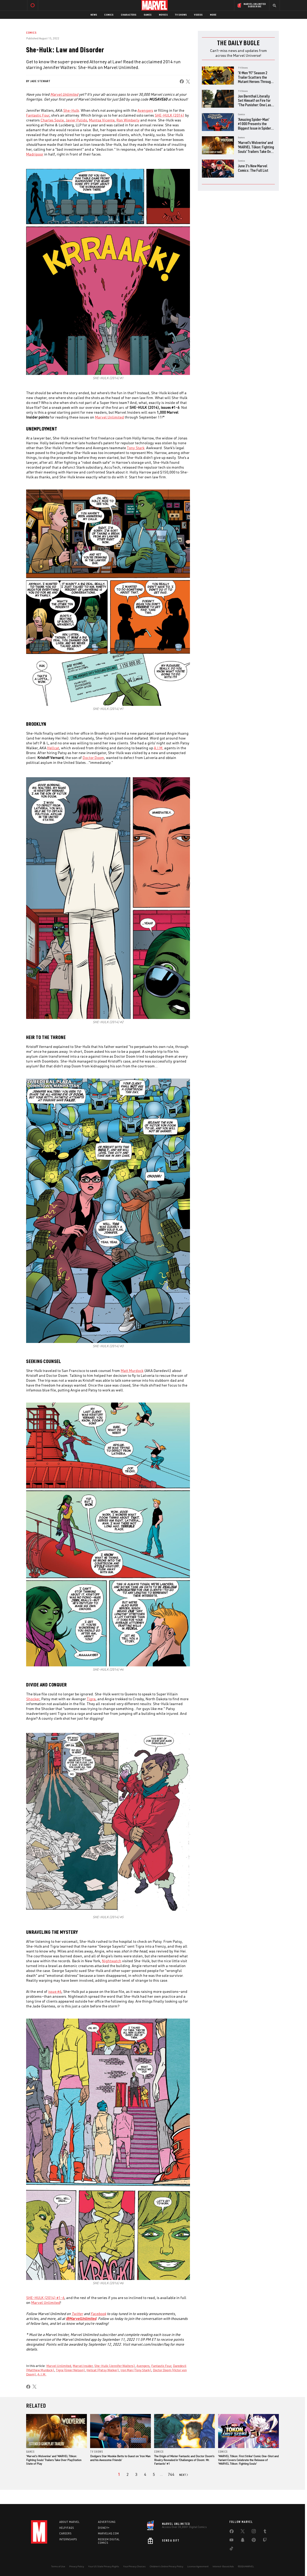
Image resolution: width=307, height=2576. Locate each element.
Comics (108, 14)
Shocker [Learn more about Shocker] (32, 1699)
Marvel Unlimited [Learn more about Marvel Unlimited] (109, 417)
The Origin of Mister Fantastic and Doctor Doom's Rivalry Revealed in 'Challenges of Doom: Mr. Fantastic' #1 (184, 2459)
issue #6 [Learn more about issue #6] (54, 1991)
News (94, 14)
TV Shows (181, 14)
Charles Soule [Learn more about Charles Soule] (52, 120)
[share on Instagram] (254, 2532)
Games (148, 14)
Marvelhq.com (108, 2533)
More (213, 14)
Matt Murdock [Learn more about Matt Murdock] (132, 1370)
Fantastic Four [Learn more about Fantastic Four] (37, 115)
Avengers (143, 2366)
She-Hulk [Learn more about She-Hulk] (71, 110)
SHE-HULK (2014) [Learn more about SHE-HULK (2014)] (169, 115)
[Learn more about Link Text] (81, 2318)
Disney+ (104, 2527)
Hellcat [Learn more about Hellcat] (53, 748)
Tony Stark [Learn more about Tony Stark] (135, 447)
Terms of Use (58, 2566)
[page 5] (154, 2474)
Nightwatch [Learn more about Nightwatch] (111, 1961)
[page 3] (136, 2474)
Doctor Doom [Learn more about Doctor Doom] (93, 757)
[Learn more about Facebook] (98, 2313)
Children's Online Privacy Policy (166, 2566)
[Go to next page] (184, 2474)
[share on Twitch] (265, 2541)
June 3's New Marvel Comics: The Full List (253, 168)
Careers (65, 2533)
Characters (128, 14)
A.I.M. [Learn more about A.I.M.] (158, 748)
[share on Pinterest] (254, 2541)
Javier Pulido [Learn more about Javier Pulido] (76, 120)
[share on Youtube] (231, 2541)
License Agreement (198, 2566)
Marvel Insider (83, 2366)
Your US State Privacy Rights (103, 2566)
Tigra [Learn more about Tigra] (91, 1699)
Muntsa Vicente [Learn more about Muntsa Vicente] (102, 120)
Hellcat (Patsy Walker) (102, 2370)
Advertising (107, 2521)
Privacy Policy (76, 2566)
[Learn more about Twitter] (77, 2313)
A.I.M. (41, 2374)
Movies (163, 14)
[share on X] (188, 81)
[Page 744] (171, 2474)
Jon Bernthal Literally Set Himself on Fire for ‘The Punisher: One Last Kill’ (255, 103)
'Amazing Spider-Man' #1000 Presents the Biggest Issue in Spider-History (255, 126)
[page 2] (127, 2474)
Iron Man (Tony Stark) (135, 2370)
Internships (68, 2539)
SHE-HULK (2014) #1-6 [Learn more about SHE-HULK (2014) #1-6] (45, 2297)
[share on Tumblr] (265, 2532)
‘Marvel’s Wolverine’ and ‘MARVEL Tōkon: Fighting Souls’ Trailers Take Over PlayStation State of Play (256, 151)
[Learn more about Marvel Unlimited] (64, 94)
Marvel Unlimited (58, 2366)
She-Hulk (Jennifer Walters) (114, 2366)
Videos (198, 14)
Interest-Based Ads (223, 2566)
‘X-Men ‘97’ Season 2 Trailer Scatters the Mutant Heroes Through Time (255, 79)
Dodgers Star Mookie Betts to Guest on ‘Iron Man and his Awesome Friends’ (120, 2457)
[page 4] (145, 2474)
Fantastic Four (161, 2366)
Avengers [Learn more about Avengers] (145, 110)
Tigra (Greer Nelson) (70, 2370)
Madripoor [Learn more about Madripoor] (34, 154)
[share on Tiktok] (231, 2549)
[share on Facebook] (182, 81)
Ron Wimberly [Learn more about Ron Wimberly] (128, 120)
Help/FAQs (66, 2527)
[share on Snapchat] (243, 2541)
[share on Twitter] (243, 2532)
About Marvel (69, 2521)
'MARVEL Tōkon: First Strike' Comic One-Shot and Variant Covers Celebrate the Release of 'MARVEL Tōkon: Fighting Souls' (248, 2459)
